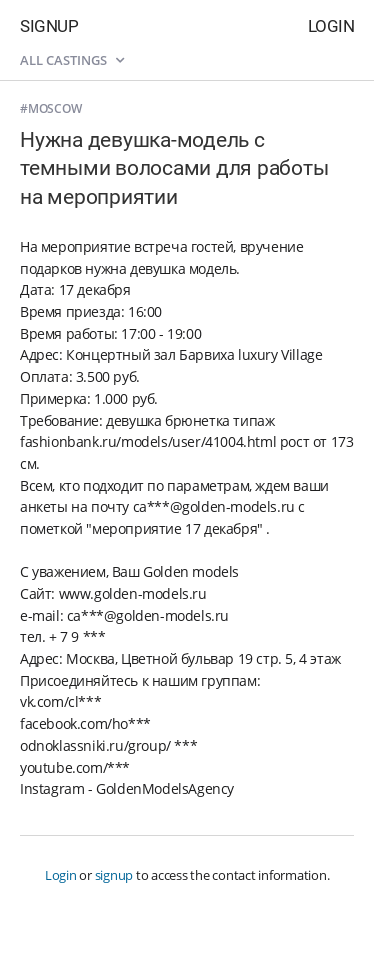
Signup (49, 26)
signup (114, 875)
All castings (72, 60)
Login (331, 26)
